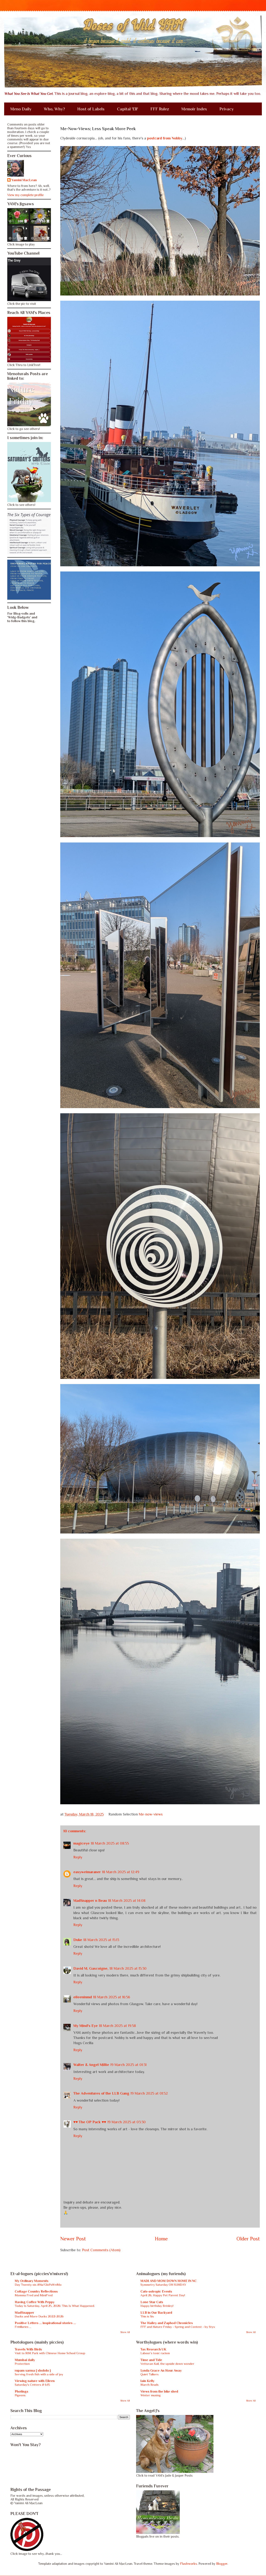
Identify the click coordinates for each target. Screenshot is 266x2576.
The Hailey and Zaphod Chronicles (166, 2323)
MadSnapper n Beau (90, 1900)
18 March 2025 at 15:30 (128, 1968)
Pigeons (20, 2395)
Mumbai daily (25, 2360)
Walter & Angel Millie (91, 2065)
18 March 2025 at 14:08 (126, 1900)
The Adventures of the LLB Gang (101, 2093)
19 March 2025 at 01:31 (128, 2065)
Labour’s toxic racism (155, 2353)
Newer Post (73, 2239)
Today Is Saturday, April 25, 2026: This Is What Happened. (55, 2305)
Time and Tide (151, 2360)
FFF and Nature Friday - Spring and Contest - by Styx (177, 2326)
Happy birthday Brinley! (156, 2305)
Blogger (221, 2564)
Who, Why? (54, 109)
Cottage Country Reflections (36, 2291)
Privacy (226, 109)
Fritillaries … (23, 2326)
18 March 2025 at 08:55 (110, 1843)
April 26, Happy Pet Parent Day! (162, 2295)
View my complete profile (25, 195)
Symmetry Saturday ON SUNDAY (163, 2284)
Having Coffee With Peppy (34, 2302)
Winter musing (150, 2395)
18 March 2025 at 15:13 (101, 1940)
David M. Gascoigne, (90, 1968)
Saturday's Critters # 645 (32, 2384)
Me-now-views (151, 1814)
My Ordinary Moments (31, 2281)
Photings (21, 2391)
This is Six (147, 2316)
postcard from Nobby (164, 138)
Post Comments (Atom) (101, 2250)
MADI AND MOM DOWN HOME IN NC (168, 2281)
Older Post (248, 2239)
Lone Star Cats (151, 2302)
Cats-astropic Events (156, 2291)
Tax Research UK (153, 2349)
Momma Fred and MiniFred (34, 2295)
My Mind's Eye (85, 2026)
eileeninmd (82, 1997)
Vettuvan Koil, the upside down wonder (167, 2363)
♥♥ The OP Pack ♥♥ (89, 2122)
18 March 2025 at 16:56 (111, 1997)
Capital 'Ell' (127, 109)
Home (161, 2239)
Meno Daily (20, 109)
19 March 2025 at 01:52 (149, 2093)
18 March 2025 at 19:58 (117, 2026)
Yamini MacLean (24, 180)
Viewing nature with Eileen (35, 2381)
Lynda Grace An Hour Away (161, 2370)
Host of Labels (91, 109)
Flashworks (188, 2564)
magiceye (81, 1843)
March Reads (149, 2384)
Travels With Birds (28, 2349)
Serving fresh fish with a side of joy (39, 2374)
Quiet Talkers (149, 2374)
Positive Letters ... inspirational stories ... (45, 2323)
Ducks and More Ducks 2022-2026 (39, 2316)
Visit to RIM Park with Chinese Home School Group (50, 2353)
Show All (125, 2332)
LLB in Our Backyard (156, 2313)
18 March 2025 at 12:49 (120, 1872)
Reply (77, 1857)
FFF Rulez (159, 109)
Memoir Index (194, 109)
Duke (77, 1940)
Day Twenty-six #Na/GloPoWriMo (38, 2284)
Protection (22, 2363)
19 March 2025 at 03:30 (126, 2122)
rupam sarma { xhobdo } (33, 2370)
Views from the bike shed (159, 2391)
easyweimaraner (87, 1872)
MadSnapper (24, 2313)
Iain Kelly (147, 2381)
